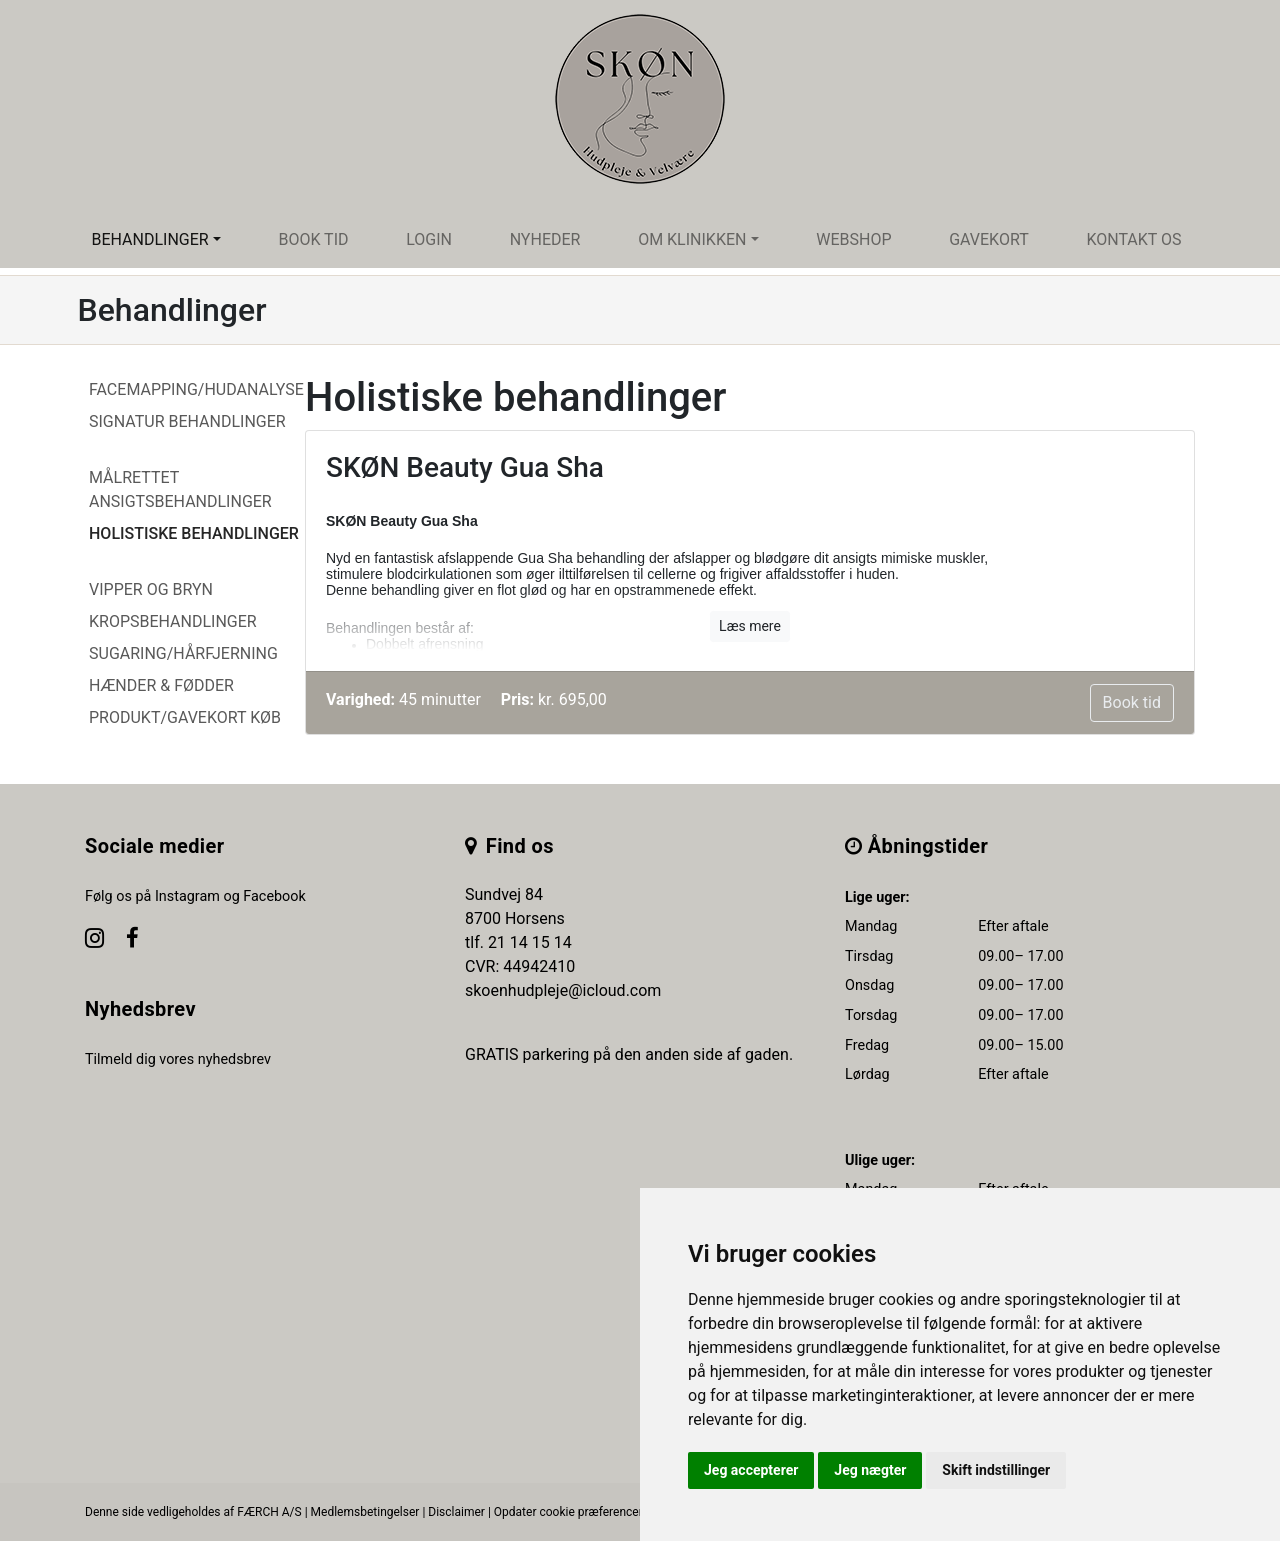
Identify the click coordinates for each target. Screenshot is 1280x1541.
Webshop (853, 239)
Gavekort (989, 239)
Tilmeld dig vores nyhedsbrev (178, 1059)
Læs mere (750, 626)
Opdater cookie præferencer (568, 1512)
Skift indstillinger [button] (996, 1470)
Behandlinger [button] (149, 239)
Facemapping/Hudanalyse (196, 389)
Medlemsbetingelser (365, 1512)
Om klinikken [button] (692, 239)
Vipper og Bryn (151, 589)
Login (429, 239)
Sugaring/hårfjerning (183, 653)
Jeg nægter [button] (870, 1470)
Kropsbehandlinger (173, 621)
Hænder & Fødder (161, 685)
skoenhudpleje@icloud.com (563, 990)
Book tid (313, 239)
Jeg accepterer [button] (751, 1470)
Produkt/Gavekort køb (185, 717)
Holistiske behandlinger (194, 533)
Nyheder (545, 239)
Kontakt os (1133, 239)
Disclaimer (456, 1512)
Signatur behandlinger (187, 421)
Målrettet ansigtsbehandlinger (180, 489)
